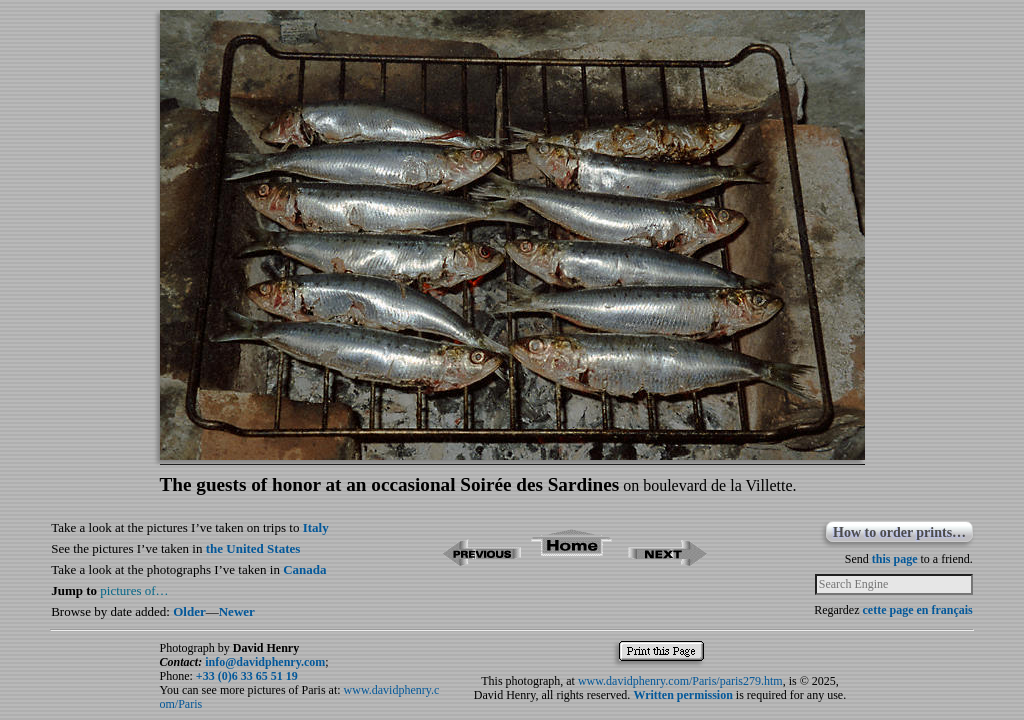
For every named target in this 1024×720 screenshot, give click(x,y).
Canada (304, 569)
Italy (316, 527)
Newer (237, 611)
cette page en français (917, 610)
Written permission (682, 695)
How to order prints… (899, 532)
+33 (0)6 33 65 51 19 (247, 676)
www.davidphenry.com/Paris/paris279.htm (680, 681)
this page (895, 559)
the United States (253, 548)
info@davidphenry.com (265, 662)
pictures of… (134, 590)
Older (189, 611)
